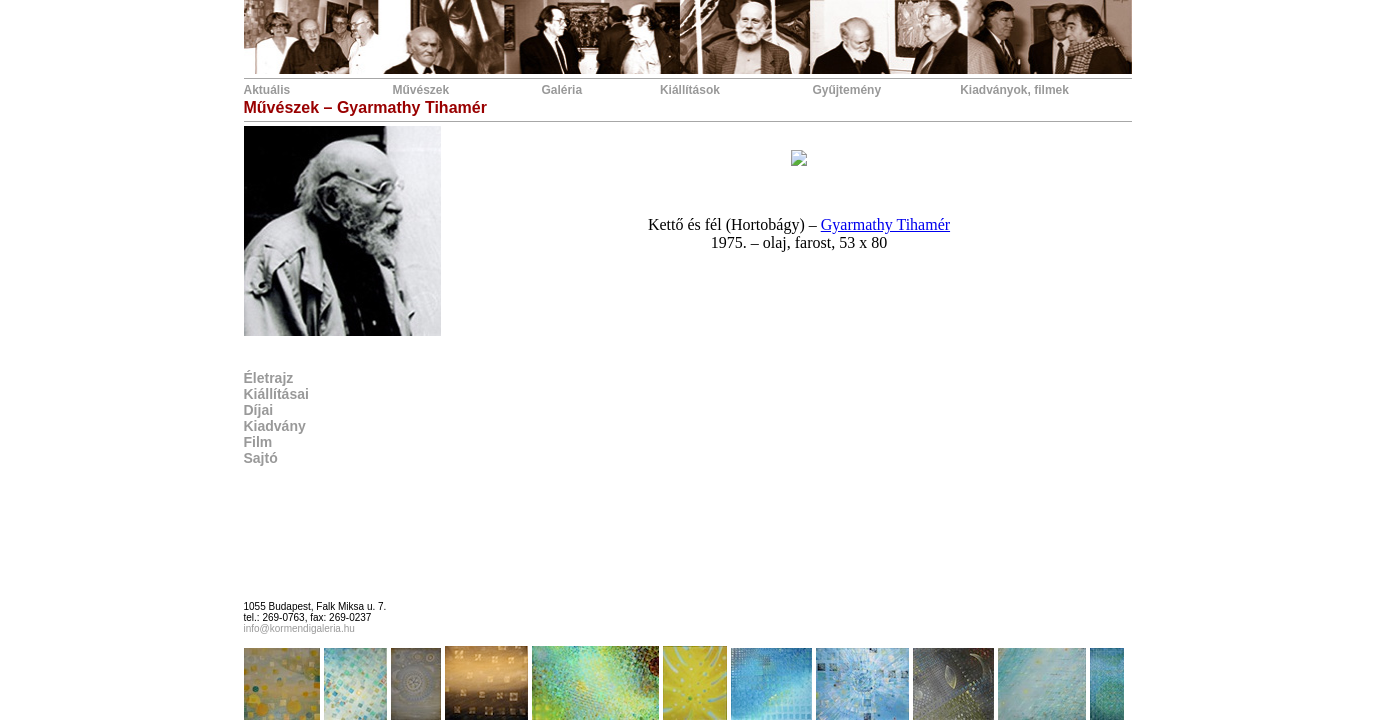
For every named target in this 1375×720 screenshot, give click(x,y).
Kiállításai (276, 394)
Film (258, 442)
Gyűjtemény (846, 90)
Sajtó (261, 458)
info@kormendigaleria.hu (299, 628)
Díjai (259, 410)
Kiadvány (275, 426)
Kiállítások (690, 90)
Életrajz (269, 378)
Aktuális (267, 90)
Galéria (561, 90)
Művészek (420, 90)
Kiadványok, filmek (1014, 90)
